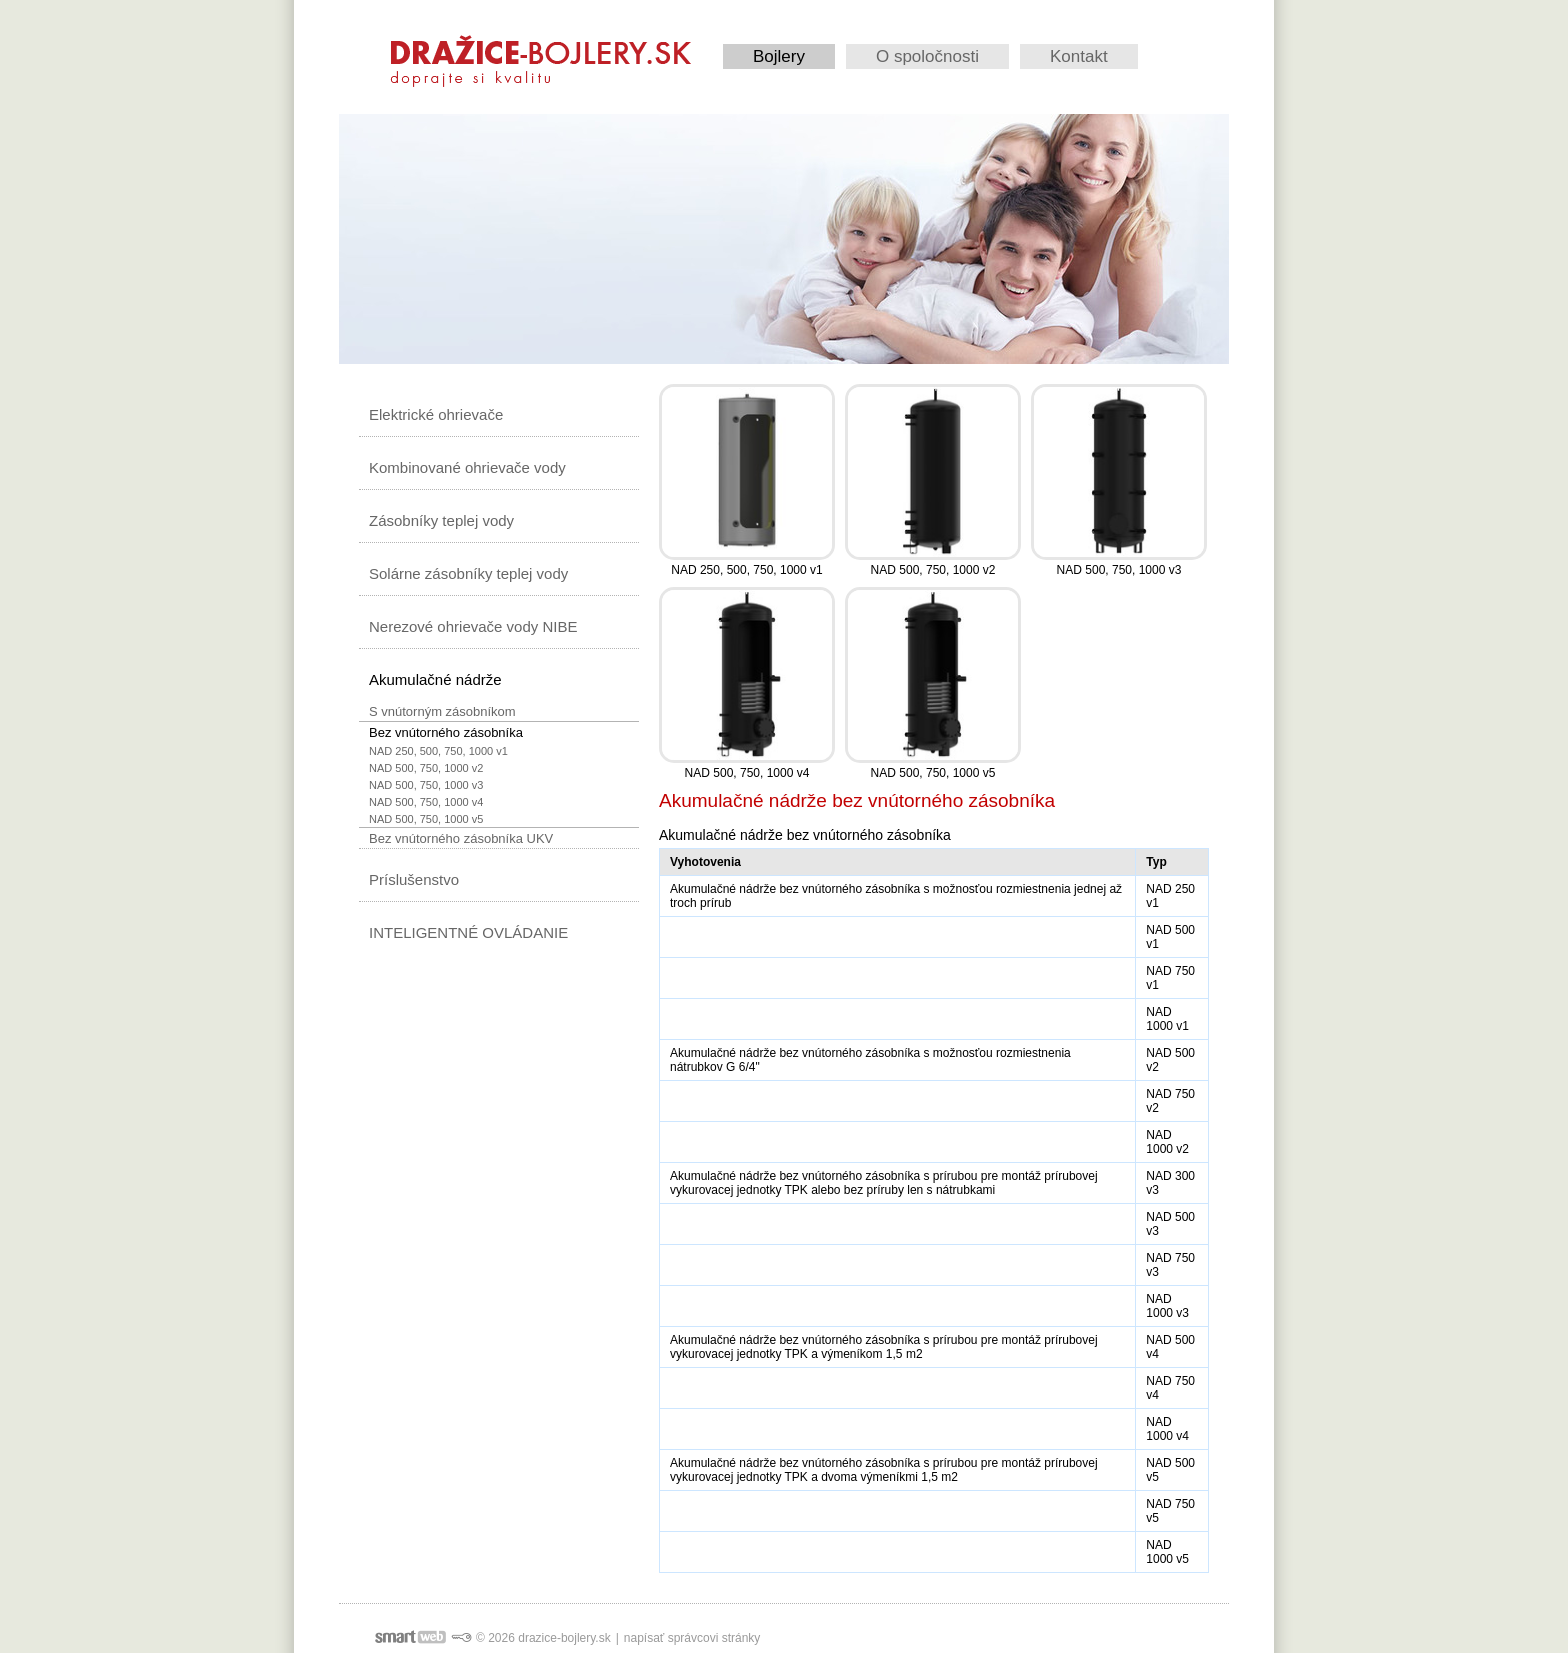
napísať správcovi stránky (692, 1638)
